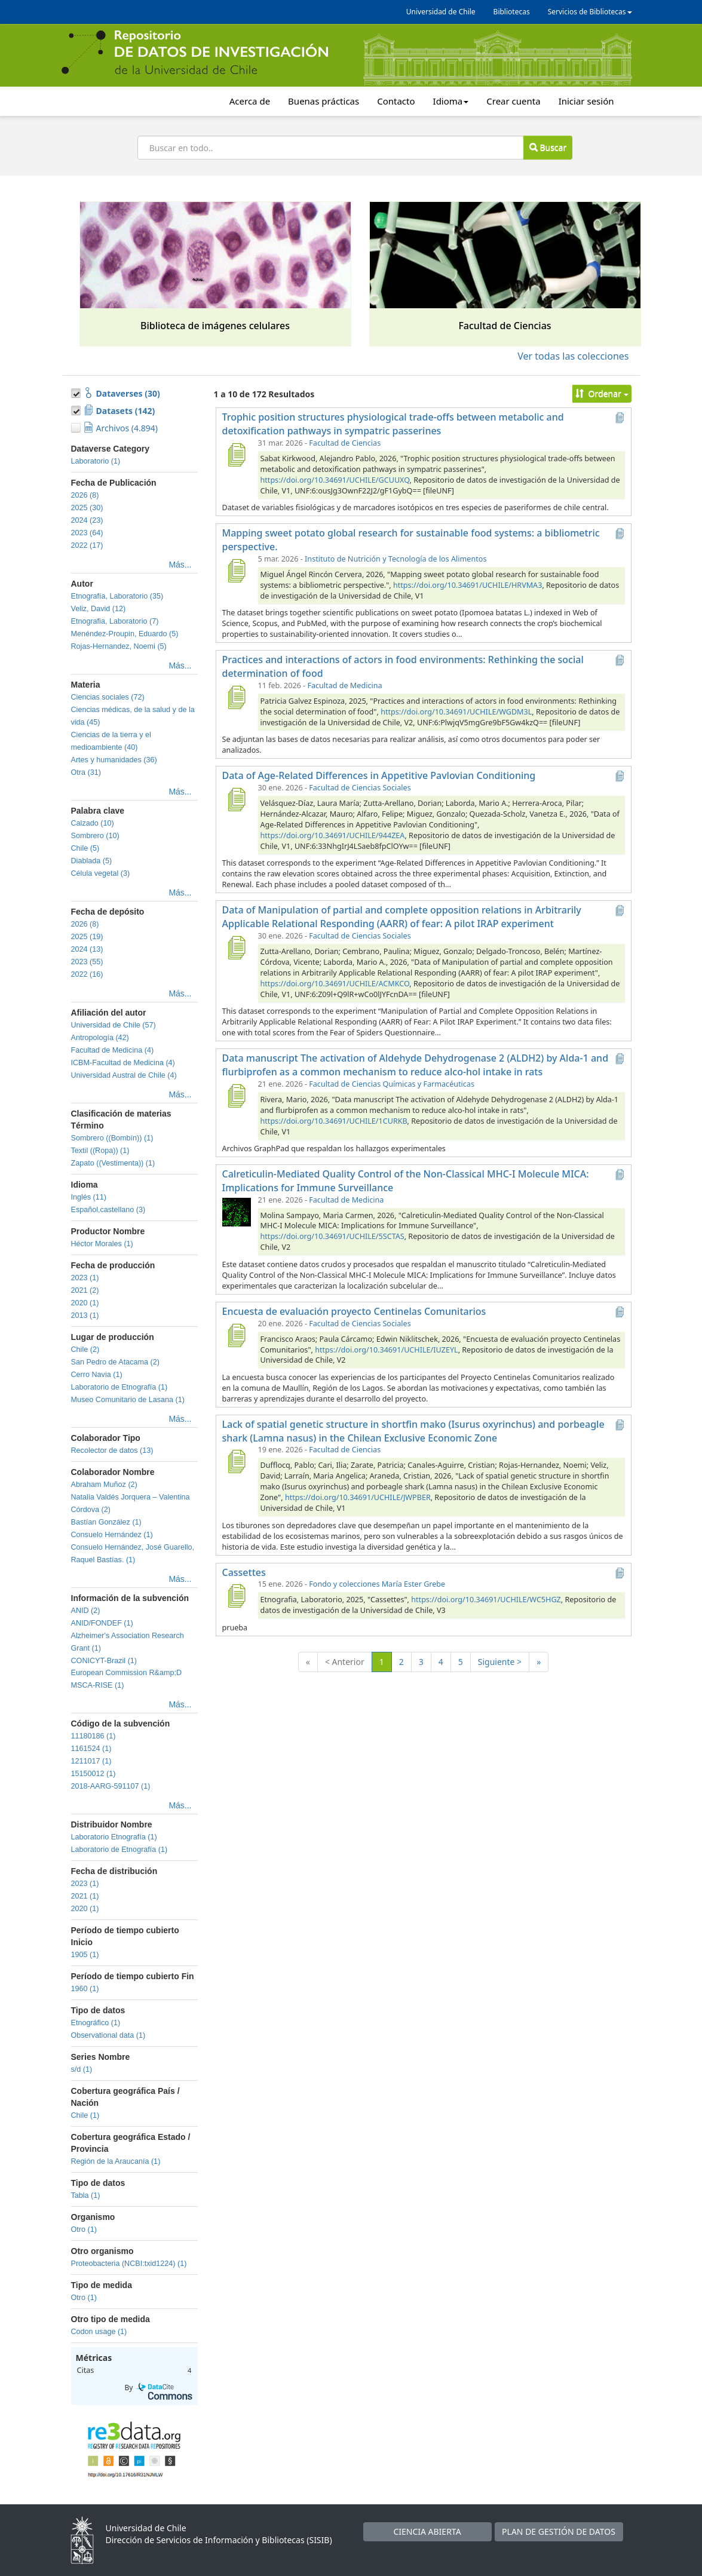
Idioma (451, 101)
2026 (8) (85, 495)
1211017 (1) (91, 1761)
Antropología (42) (100, 1038)
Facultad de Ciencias (345, 443)
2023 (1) (85, 1278)
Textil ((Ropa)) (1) (100, 1150)
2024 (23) (87, 520)
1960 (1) (85, 1989)
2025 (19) (87, 937)
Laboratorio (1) (96, 461)
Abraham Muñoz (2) (104, 1484)
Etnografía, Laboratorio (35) (117, 596)
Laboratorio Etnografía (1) (114, 1837)
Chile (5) (85, 848)
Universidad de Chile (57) (113, 1025)
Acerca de (249, 101)
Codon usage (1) (99, 2331)
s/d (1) (82, 2069)
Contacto (396, 101)
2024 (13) (87, 949)
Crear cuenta (513, 101)
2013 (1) (85, 1315)
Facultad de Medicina (344, 685)
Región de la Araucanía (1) (116, 2161)
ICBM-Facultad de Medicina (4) (123, 1063)
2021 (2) (85, 1290)
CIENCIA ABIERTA (427, 2531)
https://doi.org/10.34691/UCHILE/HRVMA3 (467, 585)
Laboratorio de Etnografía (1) (119, 1387)
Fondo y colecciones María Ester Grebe (377, 1584)
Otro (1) (84, 2229)
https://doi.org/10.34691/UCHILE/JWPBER (358, 1497)
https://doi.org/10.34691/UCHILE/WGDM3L (456, 712)
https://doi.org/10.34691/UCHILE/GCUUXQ (335, 480)
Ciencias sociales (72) (108, 697)
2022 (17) (87, 545)
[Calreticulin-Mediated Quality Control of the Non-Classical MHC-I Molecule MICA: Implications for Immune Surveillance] (236, 1211)
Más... (179, 564)
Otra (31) (86, 772)
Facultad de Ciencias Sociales (359, 788)
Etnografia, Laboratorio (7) (115, 621)
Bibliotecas (511, 12)
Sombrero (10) (95, 836)
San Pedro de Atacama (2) (115, 1362)
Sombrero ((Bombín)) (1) (112, 1138)
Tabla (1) (85, 2195)
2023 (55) (87, 962)
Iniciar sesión (586, 101)
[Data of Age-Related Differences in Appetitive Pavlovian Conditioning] (236, 799)
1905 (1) (85, 1955)
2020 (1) (85, 1303)
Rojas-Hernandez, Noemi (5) (119, 646)
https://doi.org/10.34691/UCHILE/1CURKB (333, 1121)
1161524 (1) (91, 1748)
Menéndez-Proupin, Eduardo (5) (125, 634)
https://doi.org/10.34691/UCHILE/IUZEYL (386, 1350)
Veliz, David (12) (98, 609)
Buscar (547, 147)
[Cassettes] (236, 1595)
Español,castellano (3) (108, 1210)
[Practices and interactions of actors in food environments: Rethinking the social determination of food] (236, 697)
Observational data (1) (108, 2035)
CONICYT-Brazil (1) (104, 1661)
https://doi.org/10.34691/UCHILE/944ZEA (332, 835)
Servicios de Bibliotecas (590, 12)
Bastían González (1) (106, 1522)
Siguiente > (500, 1661)
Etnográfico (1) (96, 2023)
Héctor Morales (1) (102, 1244)
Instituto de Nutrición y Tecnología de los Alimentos (395, 559)
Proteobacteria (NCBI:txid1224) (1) (129, 2263)
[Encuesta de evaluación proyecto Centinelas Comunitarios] (236, 1335)
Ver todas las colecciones (573, 356)
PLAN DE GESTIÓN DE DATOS (558, 2531)
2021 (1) (85, 1896)
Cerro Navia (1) (96, 1374)
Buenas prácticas (323, 101)
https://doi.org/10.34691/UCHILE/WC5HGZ (486, 1599)
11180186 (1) (93, 1736)
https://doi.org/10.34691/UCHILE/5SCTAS (332, 1236)
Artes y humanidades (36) (114, 760)
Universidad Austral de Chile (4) (124, 1075)
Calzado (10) (92, 823)
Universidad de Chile (441, 12)
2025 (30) (87, 508)
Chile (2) (85, 1349)
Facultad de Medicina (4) (112, 1050)
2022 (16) (87, 974)
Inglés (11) (89, 1197)
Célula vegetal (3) (100, 873)
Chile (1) (85, 2115)
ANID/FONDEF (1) (102, 1623)
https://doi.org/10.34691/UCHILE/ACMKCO (335, 984)
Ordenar (602, 393)
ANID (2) (85, 1610)
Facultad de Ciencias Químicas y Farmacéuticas (391, 1084)
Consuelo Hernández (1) (112, 1535)
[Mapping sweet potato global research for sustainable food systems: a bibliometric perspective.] (236, 570)
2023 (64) (87, 533)
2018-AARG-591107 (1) (111, 1786)
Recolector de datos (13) (112, 1450)
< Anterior (344, 1661)
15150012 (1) (93, 1774)
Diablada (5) (91, 861)
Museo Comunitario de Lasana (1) (128, 1400)
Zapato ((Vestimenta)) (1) (113, 1163)
